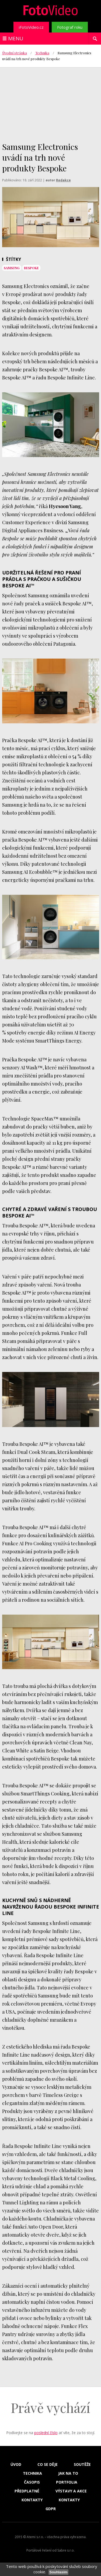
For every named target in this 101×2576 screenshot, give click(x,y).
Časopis (32, 2482)
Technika (42, 53)
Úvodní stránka (14, 53)
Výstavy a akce (71, 2491)
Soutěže (82, 2464)
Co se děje (47, 2464)
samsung (12, 268)
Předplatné (27, 2491)
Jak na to (68, 2473)
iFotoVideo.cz (31, 27)
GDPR (51, 2508)
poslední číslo (46, 2432)
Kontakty (32, 2500)
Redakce (63, 180)
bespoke (31, 268)
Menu (15, 38)
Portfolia (66, 2482)
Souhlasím (58, 2572)
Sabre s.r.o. (66, 2550)
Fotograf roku (69, 27)
